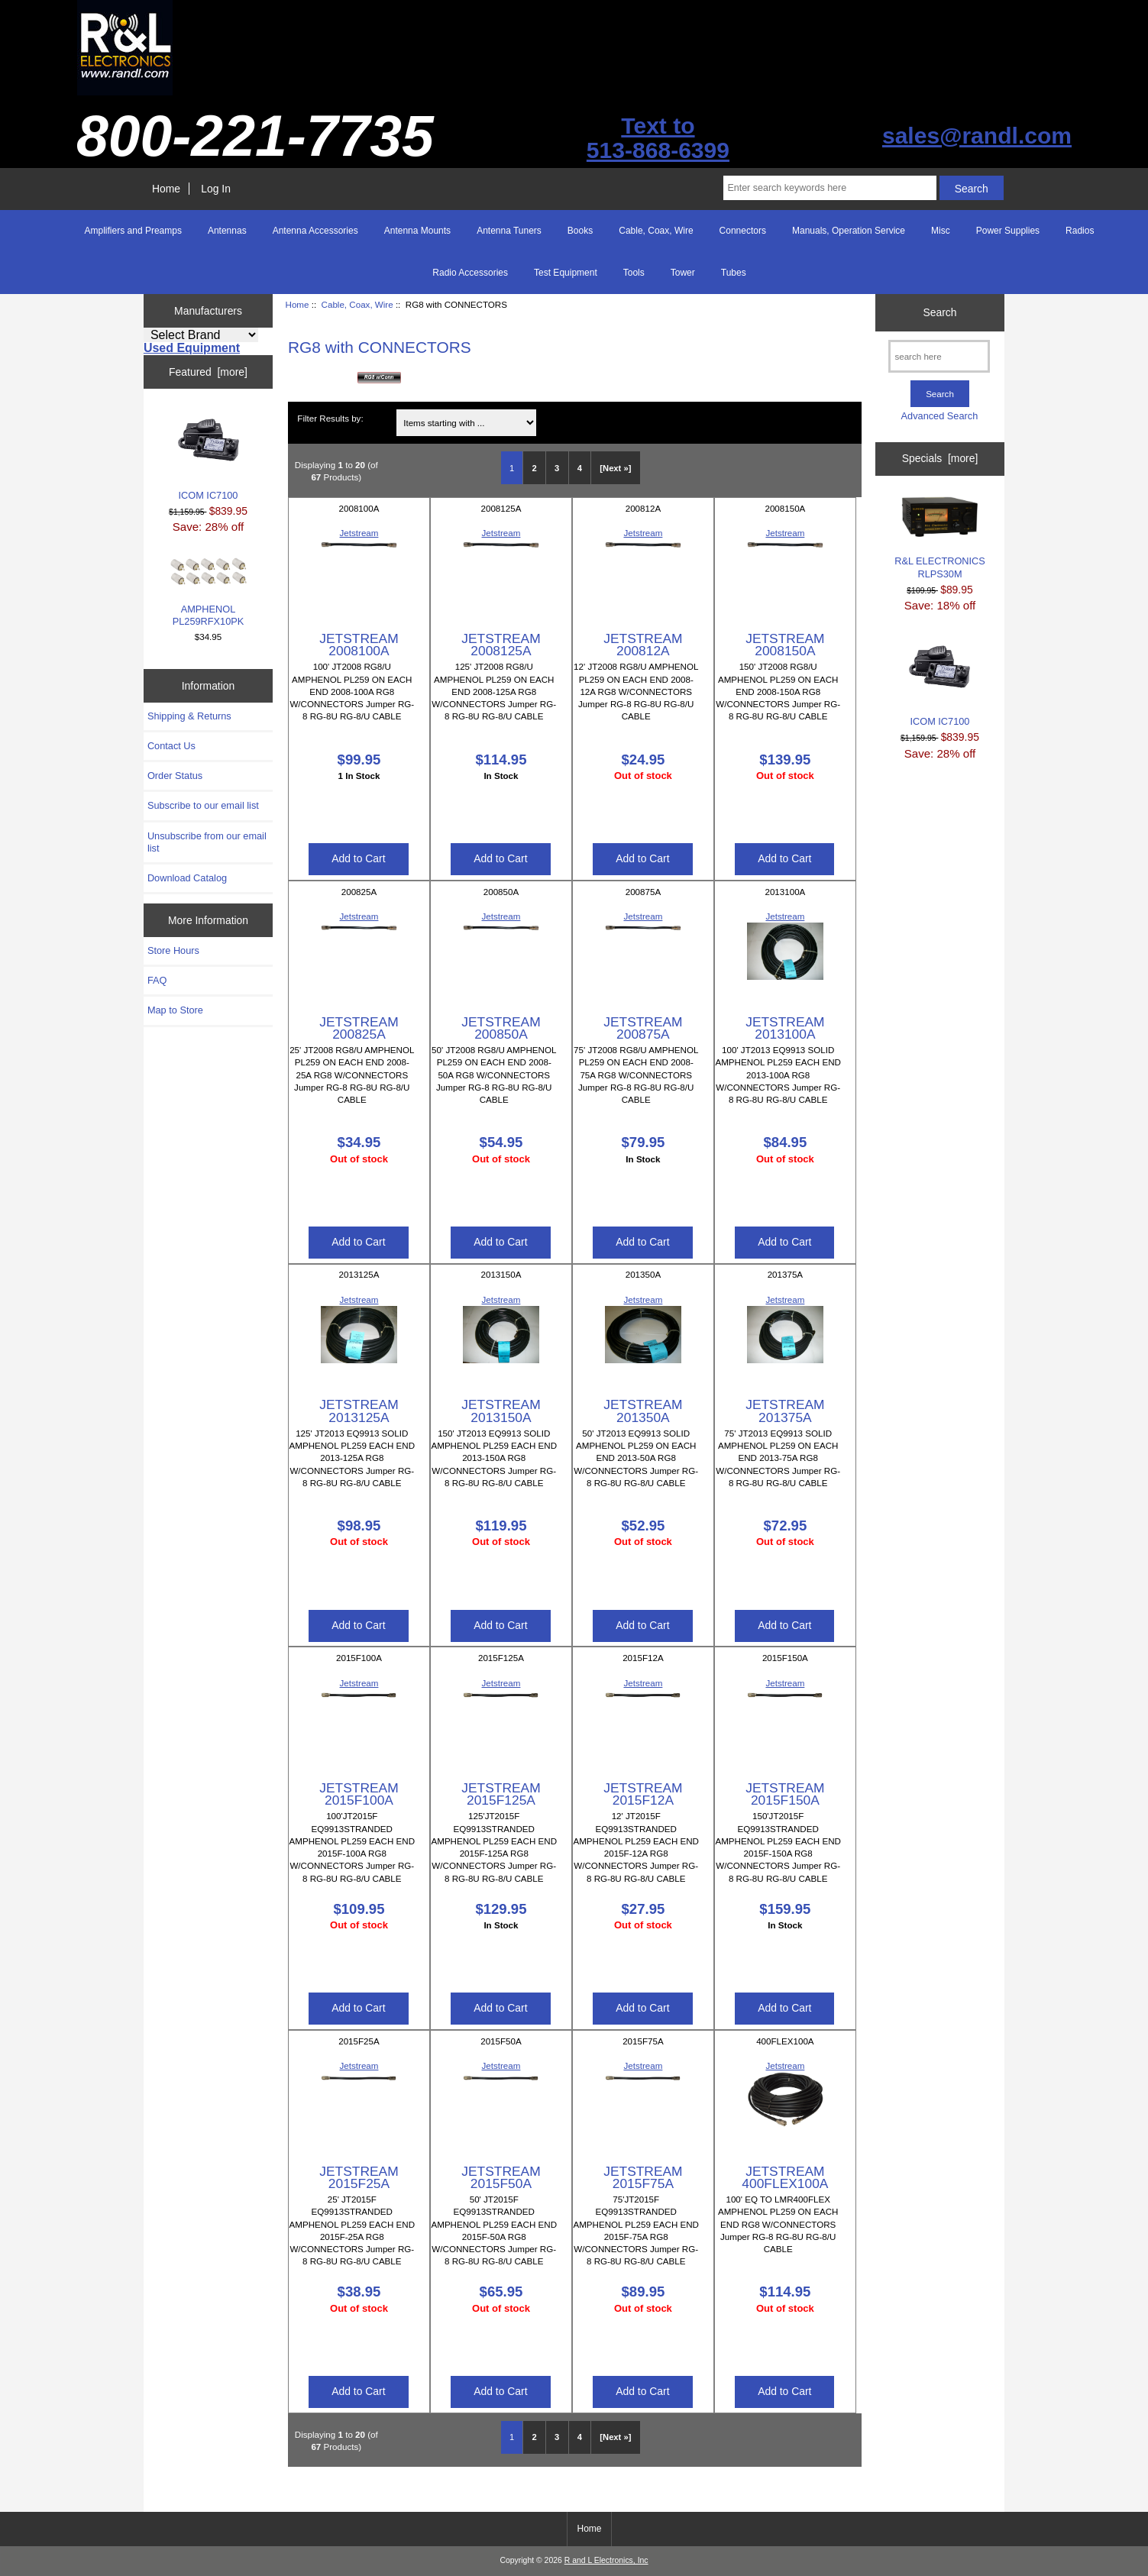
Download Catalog (187, 878)
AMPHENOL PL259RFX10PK (208, 592)
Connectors (743, 230)
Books (580, 230)
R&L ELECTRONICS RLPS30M (939, 538)
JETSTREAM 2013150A (500, 1410)
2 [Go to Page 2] (534, 468)
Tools (634, 272)
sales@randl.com (977, 135)
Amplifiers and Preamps (133, 230)
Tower (683, 272)
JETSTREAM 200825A (358, 1028)
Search (939, 312)
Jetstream (359, 533)
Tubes (733, 272)
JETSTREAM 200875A (642, 1028)
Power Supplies (1008, 230)
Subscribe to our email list (203, 805)
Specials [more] (940, 458)
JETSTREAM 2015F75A (642, 2177)
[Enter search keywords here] (829, 188)
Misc (940, 230)
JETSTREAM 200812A (642, 644)
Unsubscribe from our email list (207, 842)
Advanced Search (939, 416)
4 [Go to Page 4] (579, 468)
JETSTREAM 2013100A (784, 1028)
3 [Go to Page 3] (557, 468)
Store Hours (173, 950)
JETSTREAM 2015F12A (642, 1794)
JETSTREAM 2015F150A (784, 1794)
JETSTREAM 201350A (642, 1410)
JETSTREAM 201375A (784, 1410)
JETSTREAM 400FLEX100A (785, 2177)
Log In (216, 189)
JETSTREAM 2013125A (358, 1410)
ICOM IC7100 (208, 454)
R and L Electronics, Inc (606, 2560)
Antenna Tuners (509, 230)
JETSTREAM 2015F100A (358, 1794)
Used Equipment (192, 347)
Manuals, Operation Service (848, 230)
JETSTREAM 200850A (500, 1028)
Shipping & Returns (189, 716)
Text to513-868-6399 (658, 138)
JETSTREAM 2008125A (500, 644)
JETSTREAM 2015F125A (500, 1794)
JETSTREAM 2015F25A (358, 2177)
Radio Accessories (470, 272)
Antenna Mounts (417, 230)
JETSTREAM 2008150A (784, 644)
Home (166, 189)
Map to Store (175, 1010)
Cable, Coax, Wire (357, 304)
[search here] (939, 356)
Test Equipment (565, 272)
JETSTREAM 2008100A (358, 644)
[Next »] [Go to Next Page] (615, 468)
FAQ (157, 980)
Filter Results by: (330, 418)
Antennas (227, 230)
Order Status (174, 775)
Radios (1080, 230)
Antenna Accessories (315, 230)
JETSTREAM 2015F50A (500, 2177)
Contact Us (171, 745)
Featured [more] (208, 372)
